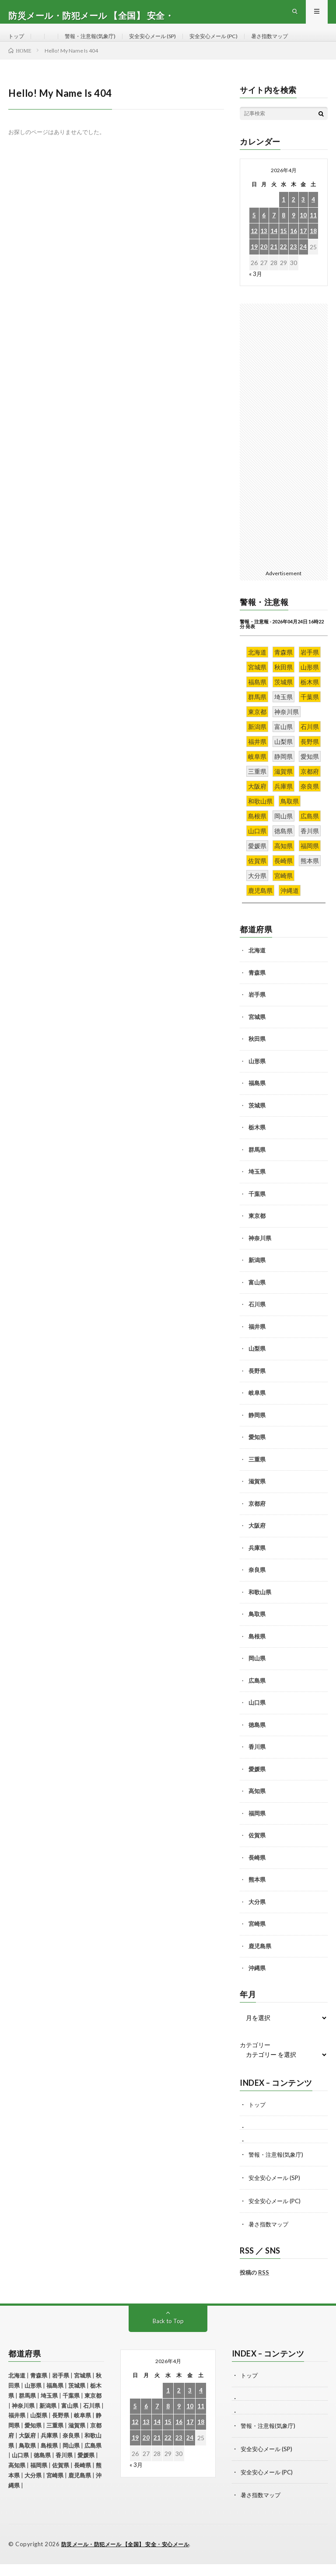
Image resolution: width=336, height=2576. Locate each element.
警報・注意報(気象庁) (96, 43)
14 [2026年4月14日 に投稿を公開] (273, 247)
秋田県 (257, 1054)
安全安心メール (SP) (167, 43)
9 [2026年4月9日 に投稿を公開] (293, 231)
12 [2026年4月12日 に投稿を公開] (254, 247)
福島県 (257, 1098)
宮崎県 (257, 1939)
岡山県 (257, 1673)
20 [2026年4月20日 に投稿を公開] (263, 262)
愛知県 (257, 1452)
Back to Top (168, 2335)
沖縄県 (257, 1983)
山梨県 (257, 1364)
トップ (17, 43)
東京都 (257, 1231)
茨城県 (257, 1121)
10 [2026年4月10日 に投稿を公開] (303, 231)
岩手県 (257, 1010)
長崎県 (257, 1873)
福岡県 (257, 1829)
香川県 (257, 1762)
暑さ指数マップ (299, 43)
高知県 (257, 1806)
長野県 (257, 1386)
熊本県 (257, 1895)
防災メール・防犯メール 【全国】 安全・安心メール (130, 2556)
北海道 (257, 966)
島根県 (257, 1652)
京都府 (257, 1519)
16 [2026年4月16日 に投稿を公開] (293, 247)
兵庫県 (257, 1563)
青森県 (257, 988)
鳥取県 (257, 1629)
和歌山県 (259, 1607)
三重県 (257, 1475)
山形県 (257, 1076)
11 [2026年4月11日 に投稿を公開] (313, 231)
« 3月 (255, 289)
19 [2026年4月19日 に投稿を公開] (254, 262)
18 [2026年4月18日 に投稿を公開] (313, 247)
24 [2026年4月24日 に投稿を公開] (303, 262)
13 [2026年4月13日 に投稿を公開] (263, 247)
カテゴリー (255, 2061)
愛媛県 (257, 1784)
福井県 (257, 1342)
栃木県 (257, 1142)
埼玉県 (257, 1187)
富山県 (257, 1298)
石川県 (257, 1319)
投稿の (254, 2286)
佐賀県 (257, 1850)
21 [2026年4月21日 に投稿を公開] (273, 262)
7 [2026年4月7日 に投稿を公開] (274, 231)
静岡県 (257, 1430)
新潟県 (257, 1275)
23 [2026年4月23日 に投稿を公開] (293, 262)
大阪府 (257, 1541)
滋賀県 (257, 1496)
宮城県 (257, 1032)
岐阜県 (257, 1408)
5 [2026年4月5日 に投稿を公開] (254, 231)
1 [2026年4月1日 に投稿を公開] (283, 215)
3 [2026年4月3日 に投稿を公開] (303, 215)
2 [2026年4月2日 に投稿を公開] (293, 215)
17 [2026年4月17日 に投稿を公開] (303, 247)
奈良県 (257, 1585)
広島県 (257, 1696)
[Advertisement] (283, 450)
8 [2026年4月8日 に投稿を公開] (283, 231)
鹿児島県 (259, 1961)
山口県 (257, 1718)
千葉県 (257, 1209)
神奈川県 (259, 1253)
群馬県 (257, 1165)
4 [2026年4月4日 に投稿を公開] (313, 215)
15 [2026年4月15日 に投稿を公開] (283, 247)
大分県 (257, 1917)
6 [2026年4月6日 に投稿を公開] (264, 231)
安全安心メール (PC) (236, 43)
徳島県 (257, 1740)
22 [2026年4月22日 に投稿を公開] (283, 262)
